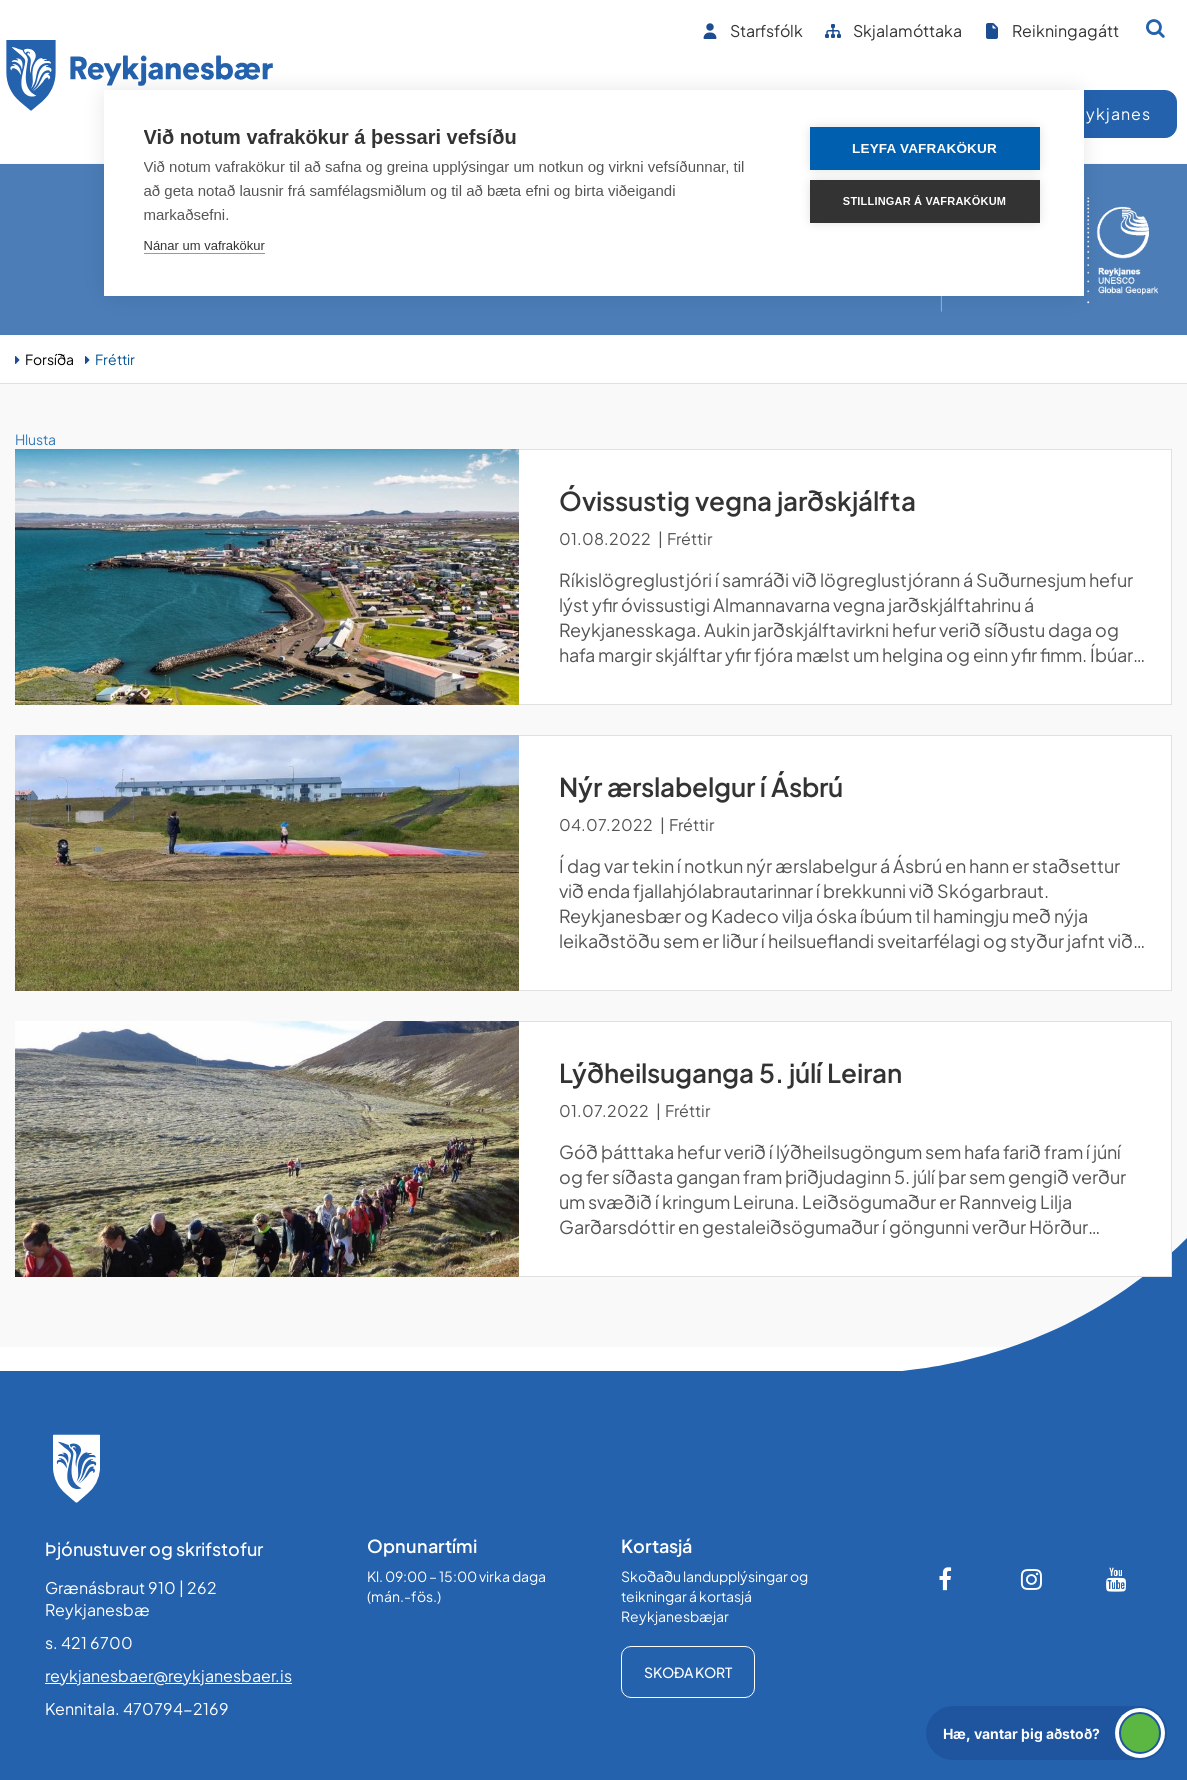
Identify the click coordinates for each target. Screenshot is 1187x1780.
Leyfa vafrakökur (924, 148)
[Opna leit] (1155, 28)
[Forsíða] (140, 78)
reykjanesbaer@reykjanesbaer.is (168, 1675)
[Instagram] (1032, 1579)
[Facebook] (947, 1579)
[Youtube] (1117, 1579)
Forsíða (49, 359)
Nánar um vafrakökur (204, 245)
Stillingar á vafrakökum (924, 201)
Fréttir (115, 359)
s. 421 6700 (89, 1642)
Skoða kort (688, 1672)
